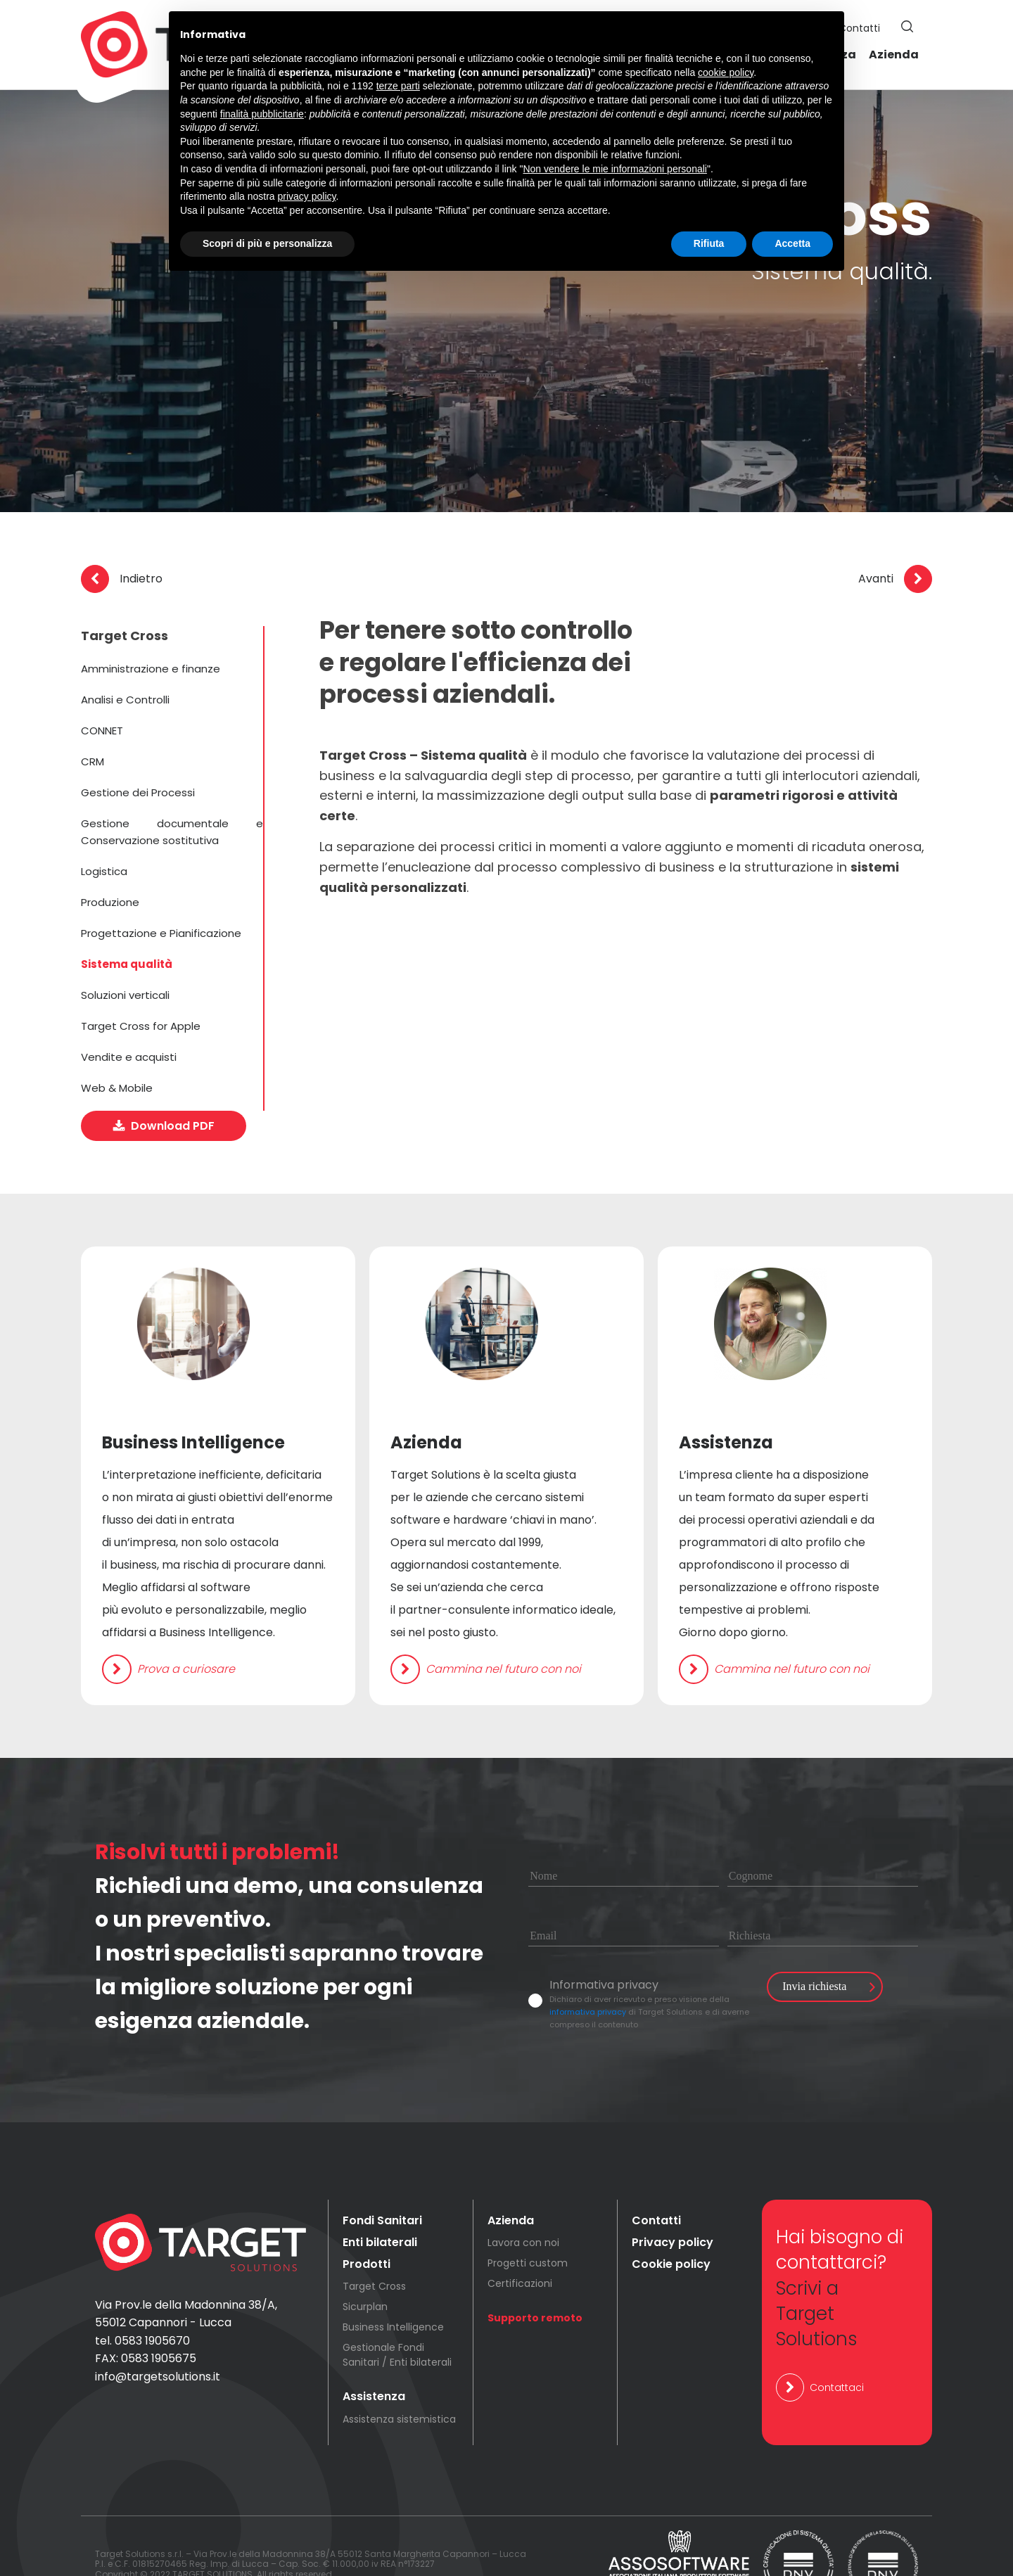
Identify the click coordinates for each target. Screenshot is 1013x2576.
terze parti (398, 85)
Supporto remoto (535, 2281)
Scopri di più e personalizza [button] (267, 243)
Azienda (894, 54)
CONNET (102, 730)
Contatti (859, 28)
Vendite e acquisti (129, 1057)
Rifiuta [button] (709, 243)
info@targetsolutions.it (157, 2340)
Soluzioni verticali (125, 995)
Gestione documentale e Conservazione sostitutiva (172, 832)
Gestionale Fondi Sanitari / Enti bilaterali (397, 2318)
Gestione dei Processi (138, 792)
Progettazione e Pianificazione (161, 933)
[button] (907, 26)
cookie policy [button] (725, 72)
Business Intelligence (393, 2290)
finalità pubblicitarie (262, 114)
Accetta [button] (792, 243)
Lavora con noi (523, 2206)
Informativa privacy (603, 1947)
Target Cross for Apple (140, 1026)
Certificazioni (520, 2247)
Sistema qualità (126, 964)
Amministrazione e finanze (150, 668)
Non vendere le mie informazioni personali (614, 168)
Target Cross (374, 2250)
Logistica (104, 871)
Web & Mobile (117, 1087)
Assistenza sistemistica (399, 2382)
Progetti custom (528, 2226)
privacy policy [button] (307, 196)
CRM (92, 761)
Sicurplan (365, 2270)
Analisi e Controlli (125, 699)
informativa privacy (587, 1975)
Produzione (110, 902)
